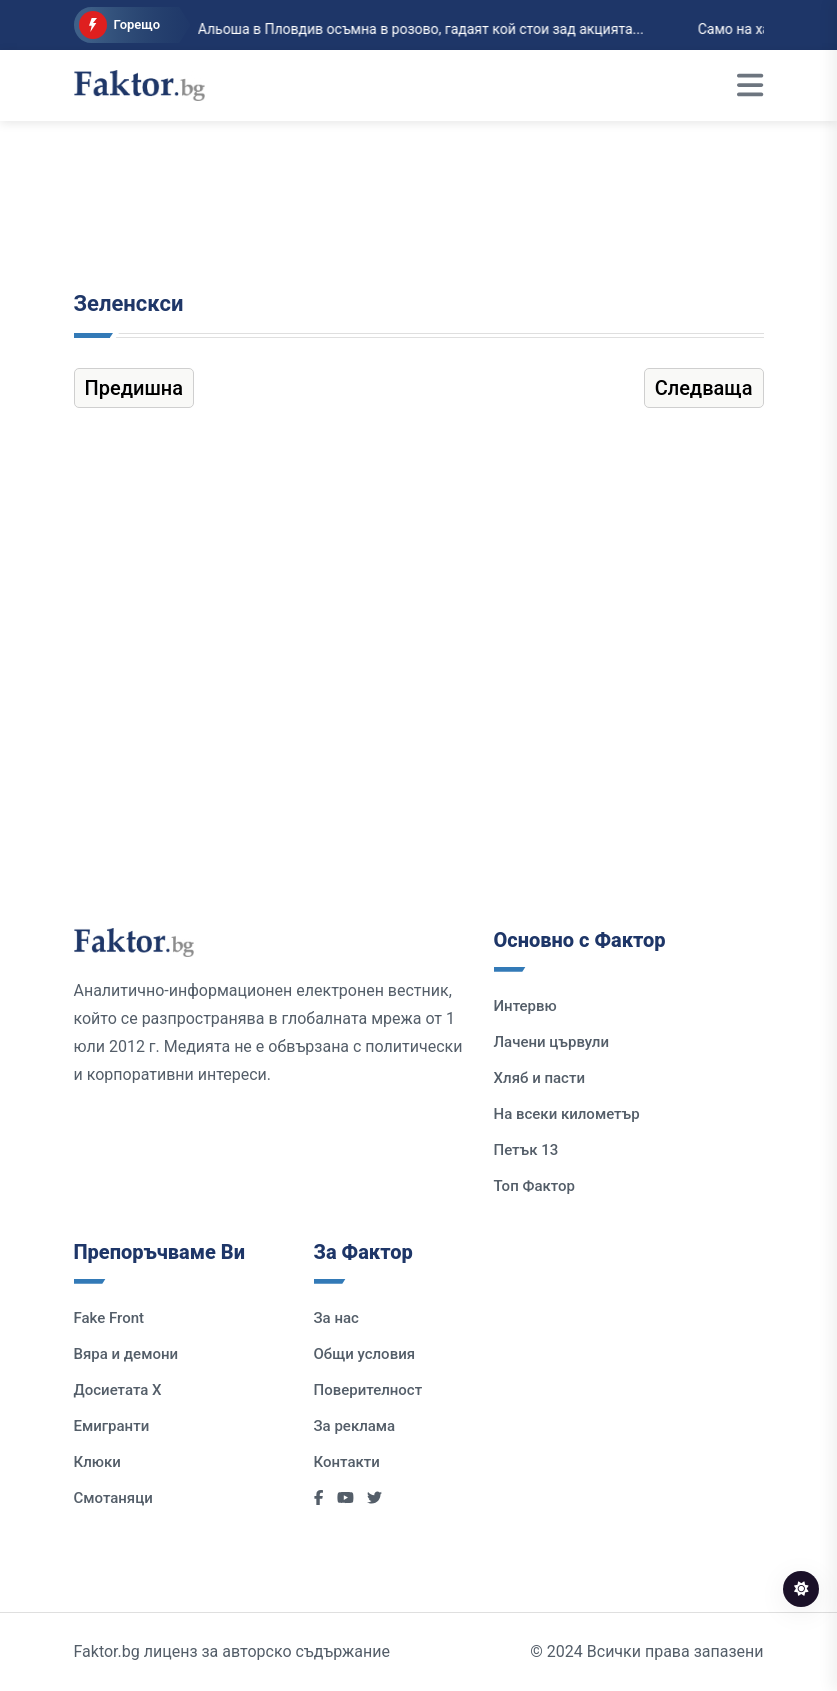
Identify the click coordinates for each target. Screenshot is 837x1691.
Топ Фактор (534, 1186)
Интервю (525, 1006)
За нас (336, 1318)
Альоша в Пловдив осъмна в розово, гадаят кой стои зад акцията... (407, 29)
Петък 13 (526, 1150)
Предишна (134, 388)
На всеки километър (567, 1114)
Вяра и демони (126, 1354)
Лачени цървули (552, 1042)
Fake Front (109, 1318)
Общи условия (365, 1354)
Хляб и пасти (539, 1078)
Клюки (97, 1462)
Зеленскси (129, 303)
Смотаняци (113, 1498)
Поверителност (368, 1390)
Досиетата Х (118, 1390)
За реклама (355, 1426)
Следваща (704, 388)
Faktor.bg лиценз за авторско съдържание (232, 1651)
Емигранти (112, 1426)
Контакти (347, 1462)
